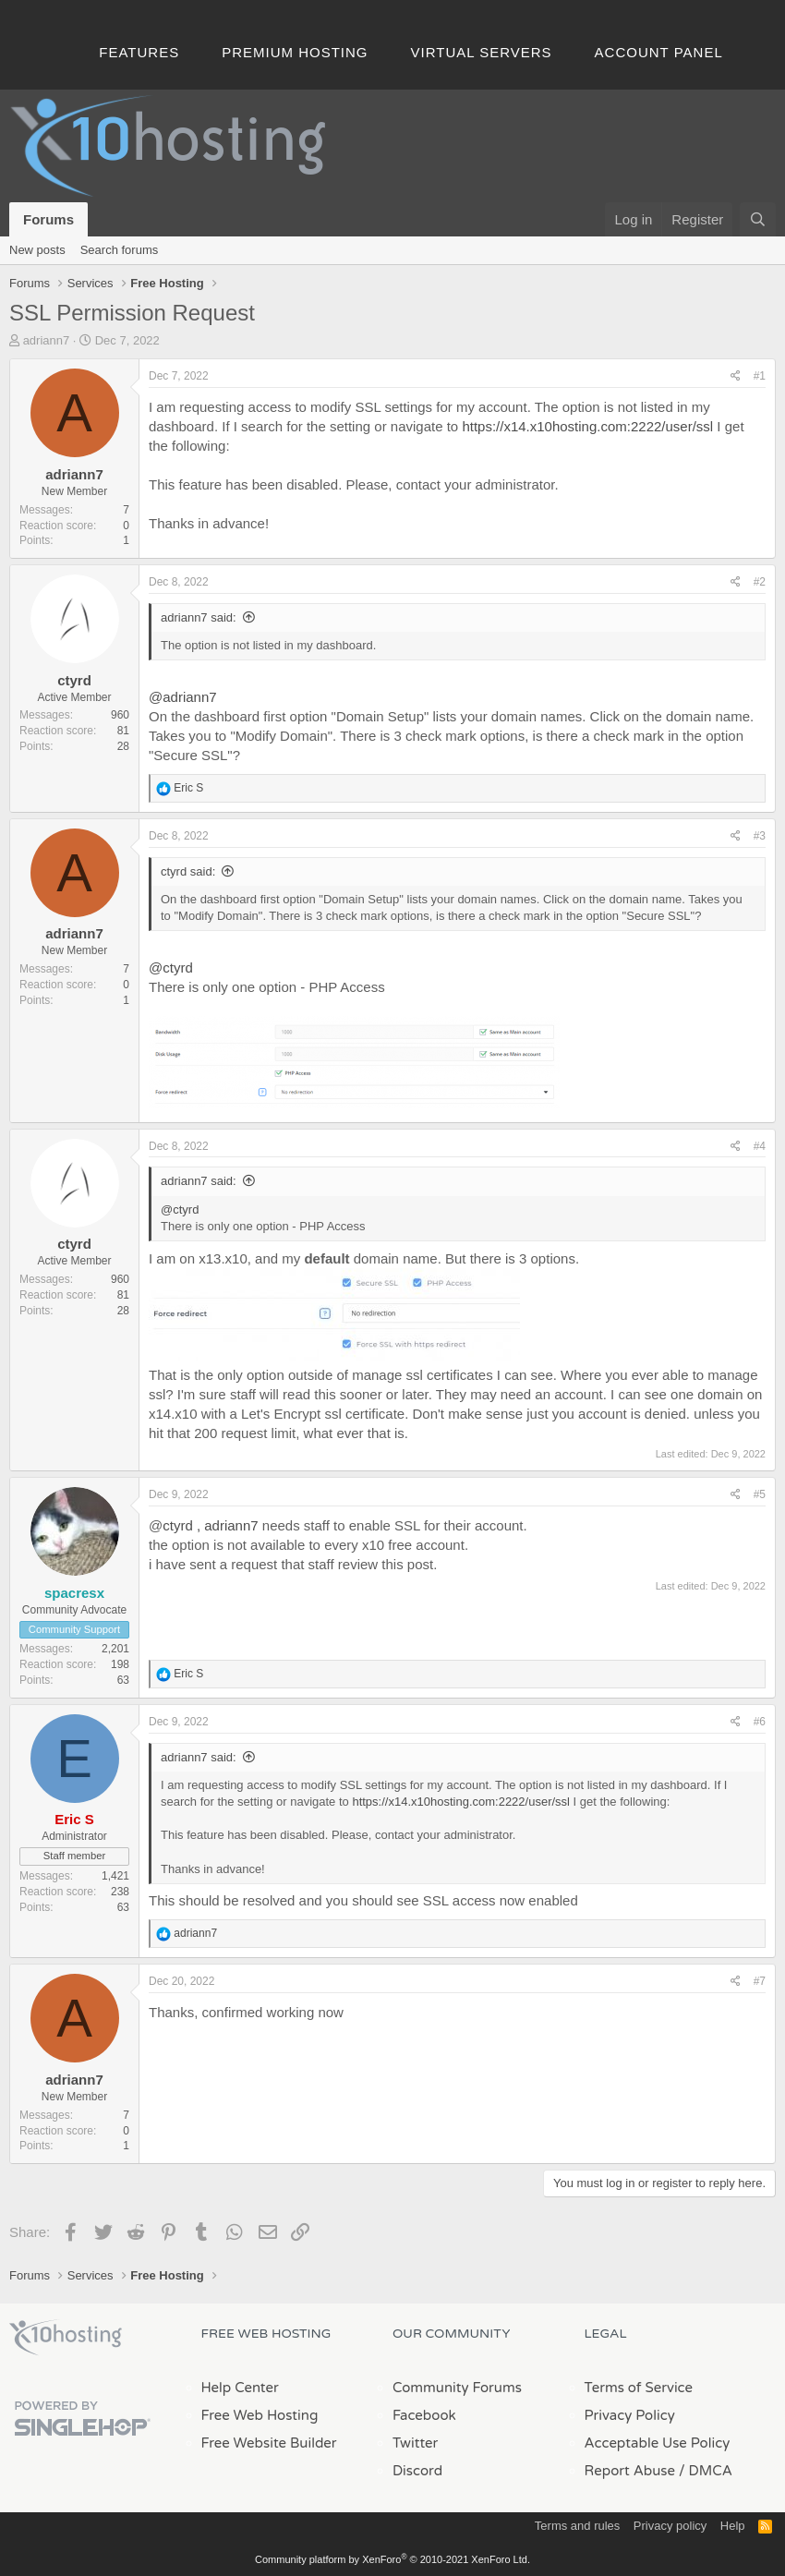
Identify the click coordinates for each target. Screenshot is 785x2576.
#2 (760, 581)
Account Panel (659, 52)
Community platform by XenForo (392, 2559)
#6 (760, 1721)
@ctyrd (171, 967)
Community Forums (457, 2387)
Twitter (415, 2443)
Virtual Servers (481, 52)
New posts (37, 250)
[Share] (735, 376)
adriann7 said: (198, 617)
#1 (760, 375)
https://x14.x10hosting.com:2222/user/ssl (587, 426)
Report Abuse (630, 2470)
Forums (48, 219)
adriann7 (46, 340)
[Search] (758, 219)
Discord (417, 2470)
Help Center (240, 2387)
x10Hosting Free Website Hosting (65, 2337)
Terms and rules (577, 2526)
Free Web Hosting (260, 2415)
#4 (760, 1146)
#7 (760, 1981)
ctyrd (74, 680)
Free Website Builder (269, 2443)
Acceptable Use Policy (658, 2443)
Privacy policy (670, 2526)
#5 (760, 1494)
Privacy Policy (630, 2415)
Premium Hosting (295, 52)
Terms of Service (639, 2387)
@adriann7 (183, 697)
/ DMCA (705, 2470)
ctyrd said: (188, 871)
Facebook (424, 2415)
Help (732, 2526)
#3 (760, 835)
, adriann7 (226, 1525)
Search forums (119, 250)
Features (139, 52)
